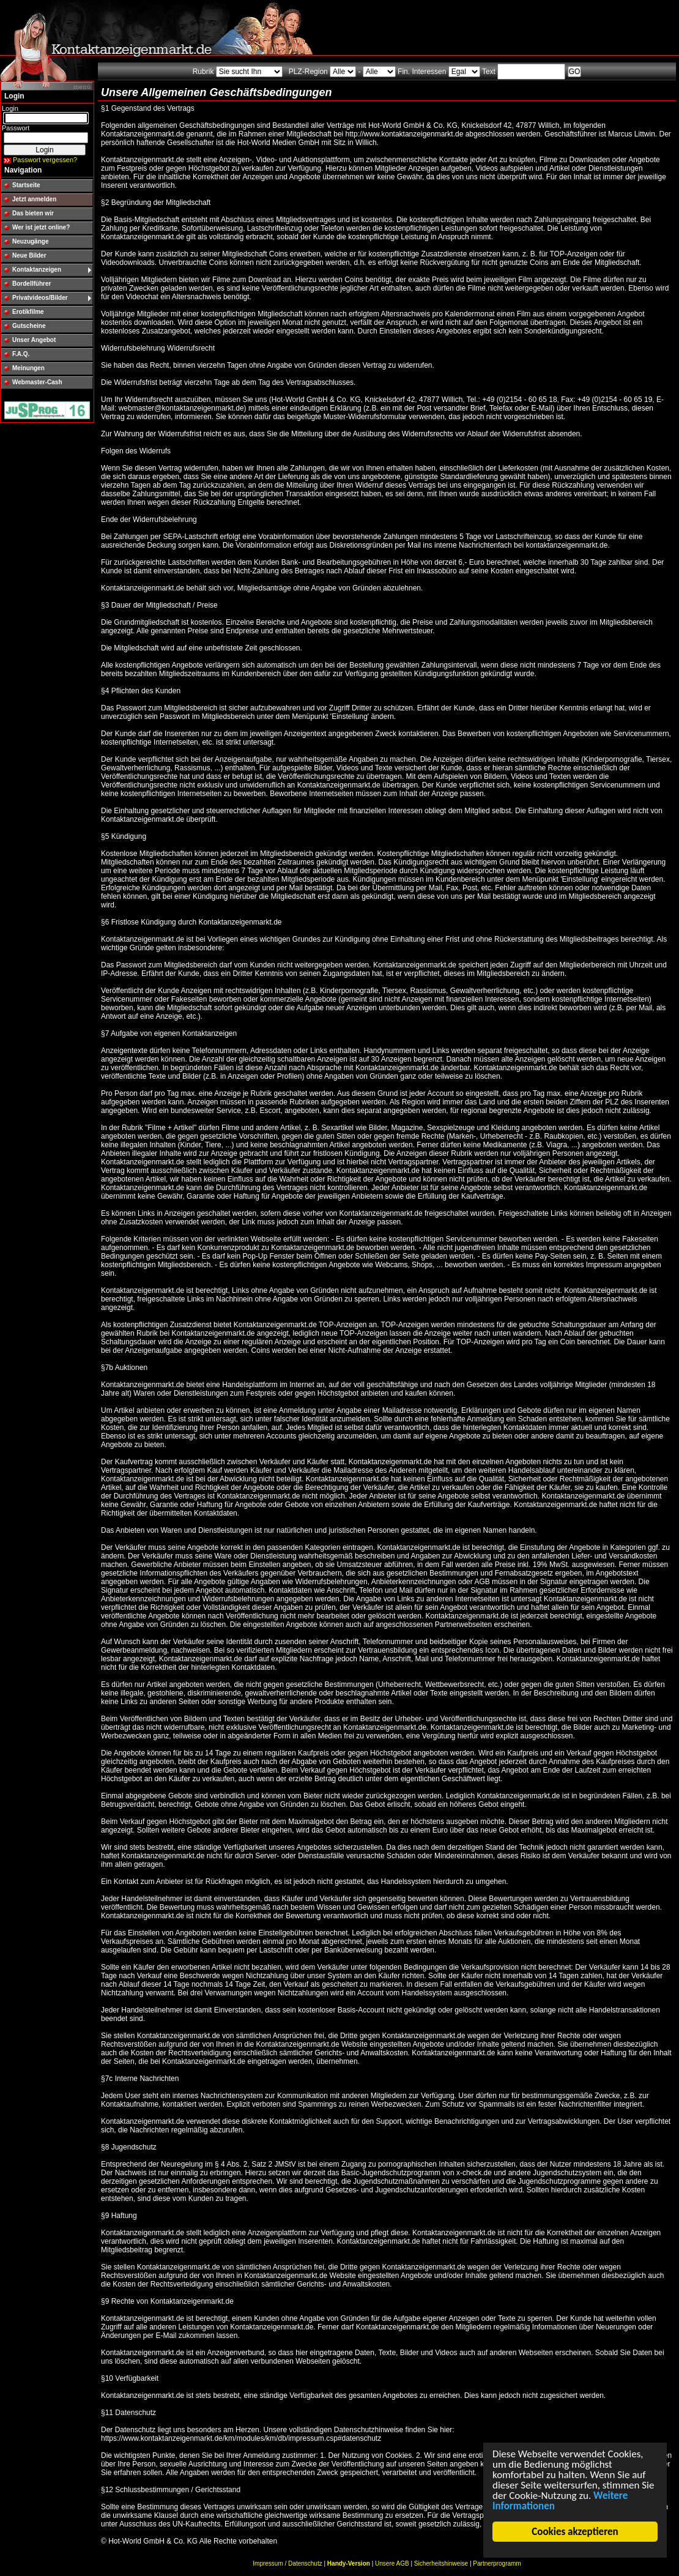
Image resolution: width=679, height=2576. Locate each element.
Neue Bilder (29, 255)
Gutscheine (28, 325)
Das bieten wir (33, 213)
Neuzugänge (30, 241)
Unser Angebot (34, 340)
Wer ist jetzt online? (41, 227)
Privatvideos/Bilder (40, 297)
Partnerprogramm (497, 2563)
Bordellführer (31, 283)
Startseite (26, 185)
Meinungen (28, 368)
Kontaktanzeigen (36, 269)
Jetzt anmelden (34, 199)
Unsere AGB (392, 2563)
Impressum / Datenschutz (287, 2563)
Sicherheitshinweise (441, 2563)
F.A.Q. (20, 354)
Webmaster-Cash (37, 382)
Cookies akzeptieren (575, 2531)
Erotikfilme (28, 311)
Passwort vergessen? (45, 159)
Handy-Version (348, 2563)
